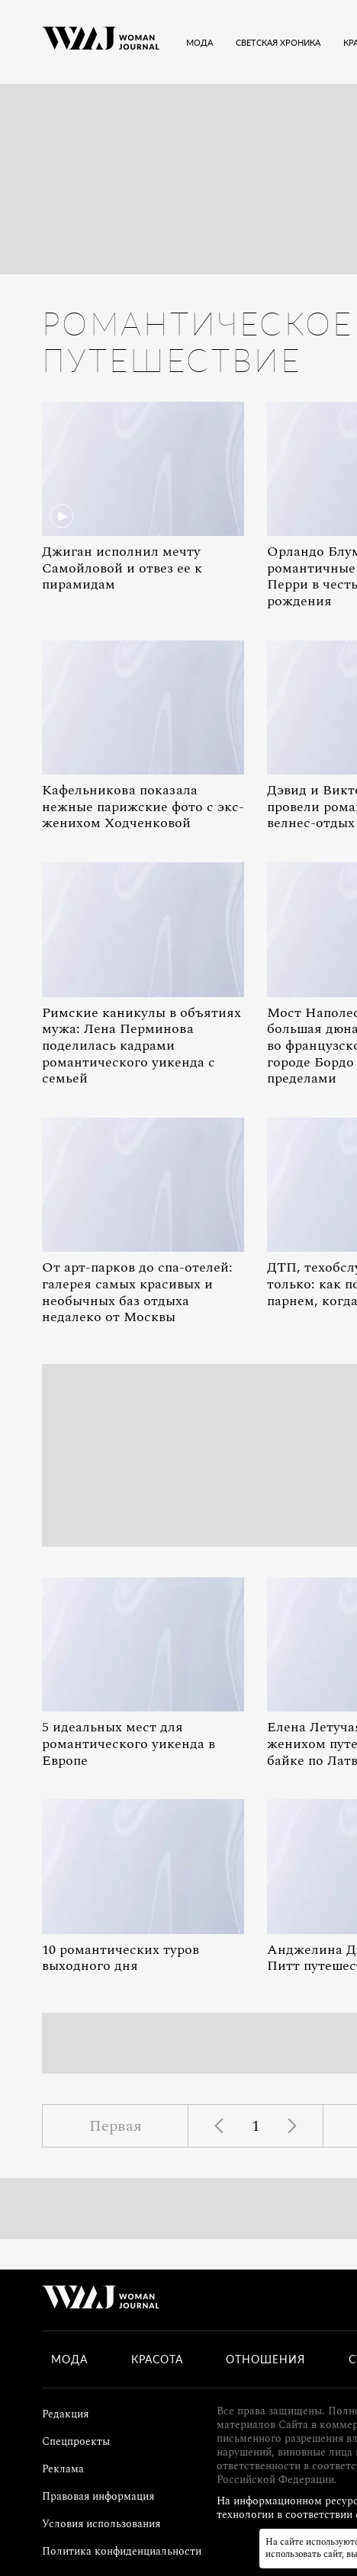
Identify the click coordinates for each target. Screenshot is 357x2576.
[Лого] (100, 42)
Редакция (65, 2414)
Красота (157, 2359)
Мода (69, 2359)
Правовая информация (98, 2496)
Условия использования (101, 2524)
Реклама (63, 2469)
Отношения (265, 2359)
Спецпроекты (76, 2441)
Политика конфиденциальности (121, 2551)
